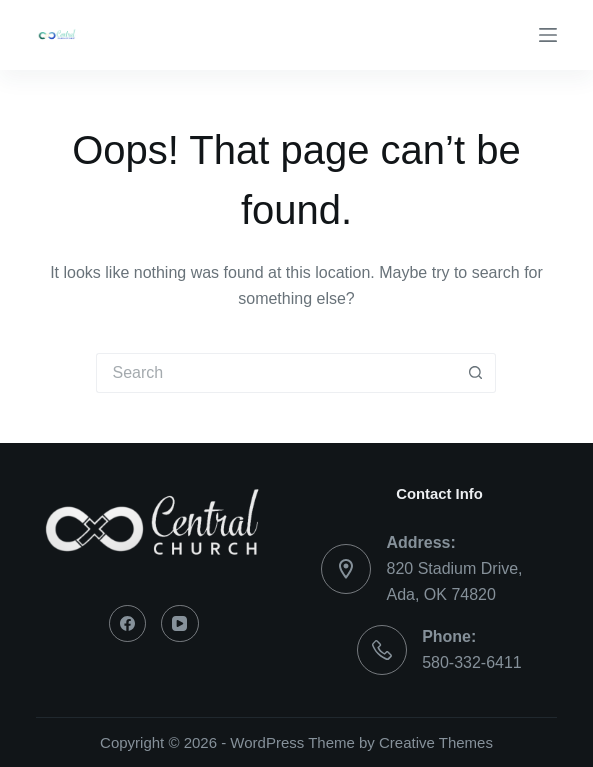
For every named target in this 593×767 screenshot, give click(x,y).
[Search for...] (276, 373)
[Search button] (476, 373)
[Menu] (548, 35)
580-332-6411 (472, 662)
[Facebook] (128, 624)
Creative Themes (436, 742)
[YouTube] (180, 624)
